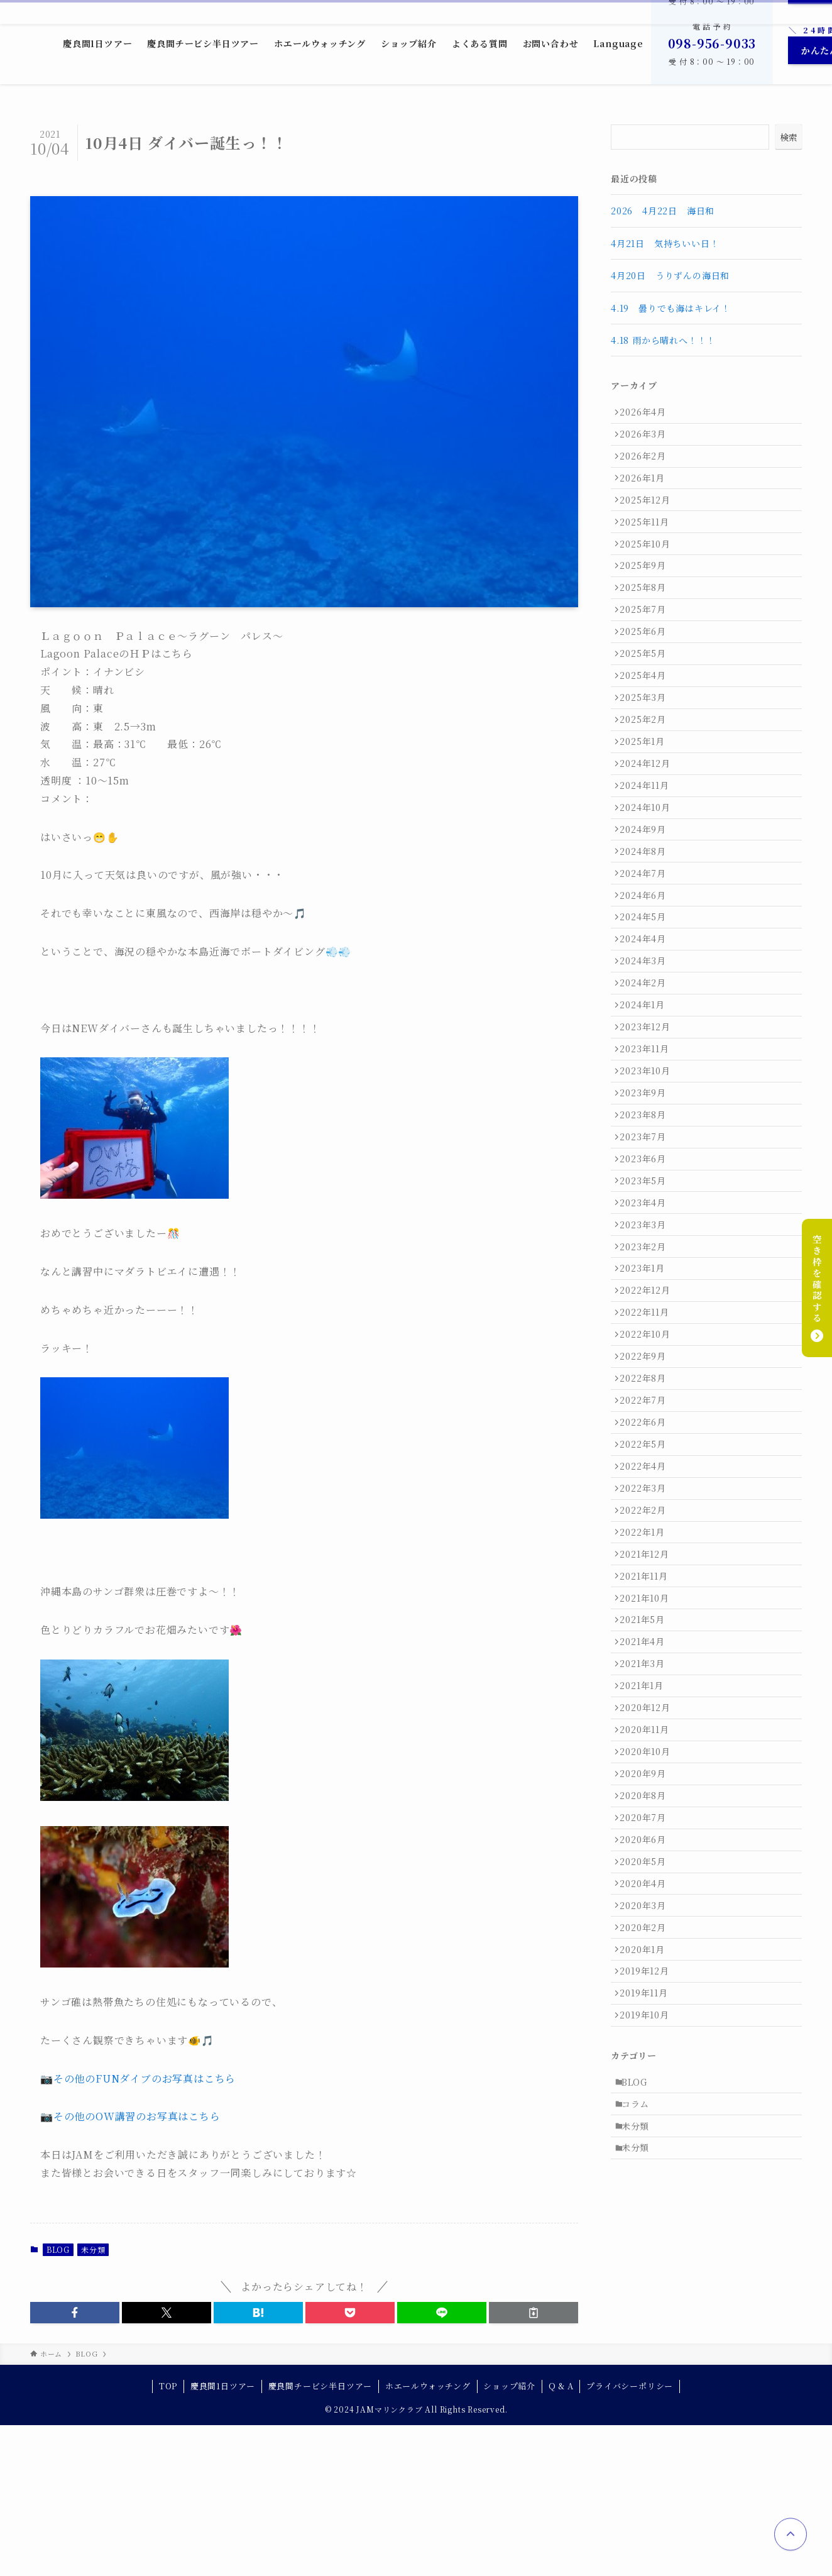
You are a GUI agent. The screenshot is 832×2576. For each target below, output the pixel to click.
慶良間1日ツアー (222, 2537)
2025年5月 (647, 701)
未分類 (93, 2249)
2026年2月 (647, 466)
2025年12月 (649, 518)
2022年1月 (646, 1747)
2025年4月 (647, 727)
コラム (640, 2419)
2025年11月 (648, 544)
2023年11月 (648, 1171)
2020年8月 (647, 2061)
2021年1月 (646, 1930)
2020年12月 (649, 1956)
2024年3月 (647, 1067)
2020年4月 (647, 2165)
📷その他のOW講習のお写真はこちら (130, 2116)
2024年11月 (648, 858)
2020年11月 (648, 1982)
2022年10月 (649, 1511)
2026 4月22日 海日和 (662, 210)
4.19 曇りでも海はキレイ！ (671, 308)
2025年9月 (647, 596)
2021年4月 (646, 1877)
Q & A (561, 2537)
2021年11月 (648, 1799)
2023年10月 (649, 1198)
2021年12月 (648, 1773)
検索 (788, 137)
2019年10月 (648, 2322)
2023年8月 (647, 1250)
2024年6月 (647, 989)
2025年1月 (646, 806)
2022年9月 (647, 1538)
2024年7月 (647, 963)
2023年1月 (646, 1433)
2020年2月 (647, 2217)
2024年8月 (647, 936)
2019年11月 (648, 2296)
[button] (74, 2312)
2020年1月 (646, 2244)
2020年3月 (647, 2192)
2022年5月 (647, 1642)
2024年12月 (649, 832)
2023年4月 (647, 1355)
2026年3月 (647, 440)
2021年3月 (646, 1904)
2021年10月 (648, 1825)
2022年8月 (647, 1564)
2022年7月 (647, 1590)
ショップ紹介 (509, 2537)
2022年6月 (647, 1616)
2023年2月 (647, 1407)
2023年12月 (649, 1146)
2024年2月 (647, 1093)
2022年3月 (647, 1694)
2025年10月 (649, 570)
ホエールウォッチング (428, 2537)
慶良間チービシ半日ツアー (320, 2537)
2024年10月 (649, 884)
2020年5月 (647, 2139)
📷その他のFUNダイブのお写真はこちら (138, 2078)
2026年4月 (647, 413)
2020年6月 (647, 2113)
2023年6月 (647, 1302)
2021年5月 (646, 1852)
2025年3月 (647, 753)
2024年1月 (646, 1119)
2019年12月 (648, 2270)
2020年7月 (647, 2087)
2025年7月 (647, 649)
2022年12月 (649, 1459)
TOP (168, 2537)
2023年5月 (647, 1329)
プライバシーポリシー (629, 2537)
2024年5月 (647, 1015)
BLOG (58, 2249)
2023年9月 (647, 1224)
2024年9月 (647, 910)
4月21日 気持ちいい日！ (665, 243)
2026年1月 (646, 492)
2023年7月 (647, 1276)
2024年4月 (647, 1041)
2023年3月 (647, 1381)
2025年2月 (647, 780)
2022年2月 (647, 1721)
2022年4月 (647, 1669)
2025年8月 (647, 623)
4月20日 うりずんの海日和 (670, 275)
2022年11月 (648, 1486)
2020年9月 (647, 2034)
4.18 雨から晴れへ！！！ (663, 340)
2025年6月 (647, 675)
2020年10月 (649, 2008)
